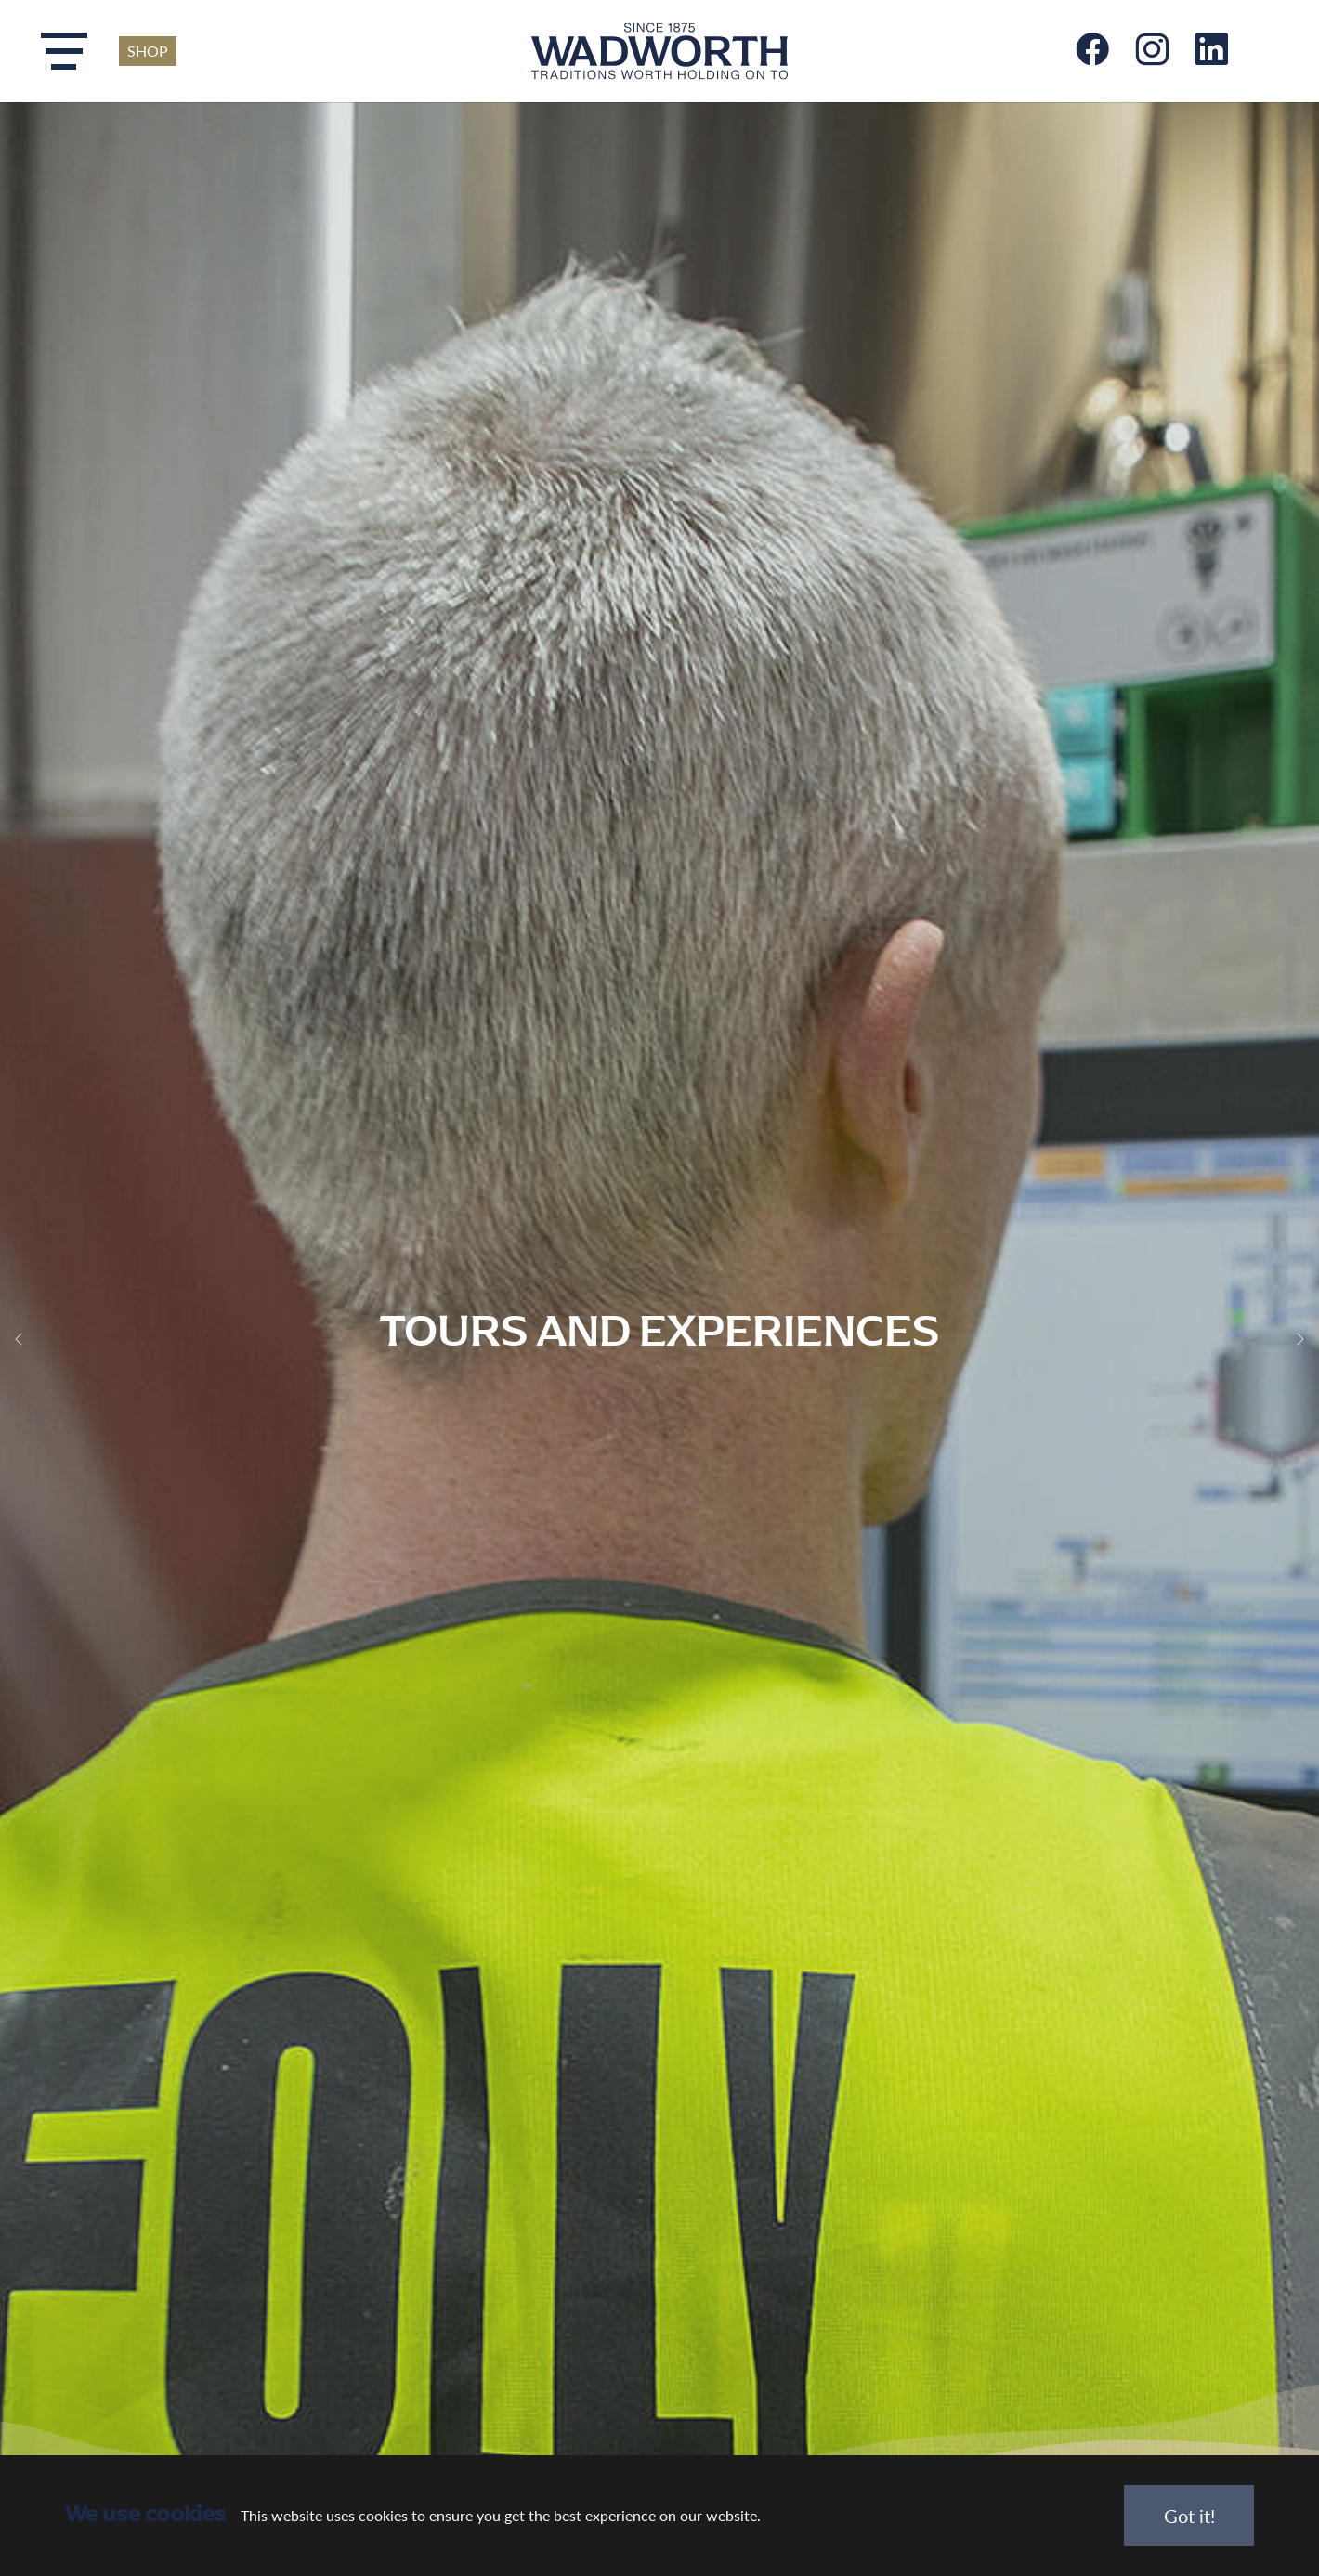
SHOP (147, 50)
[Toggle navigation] (64, 51)
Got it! (1189, 2516)
